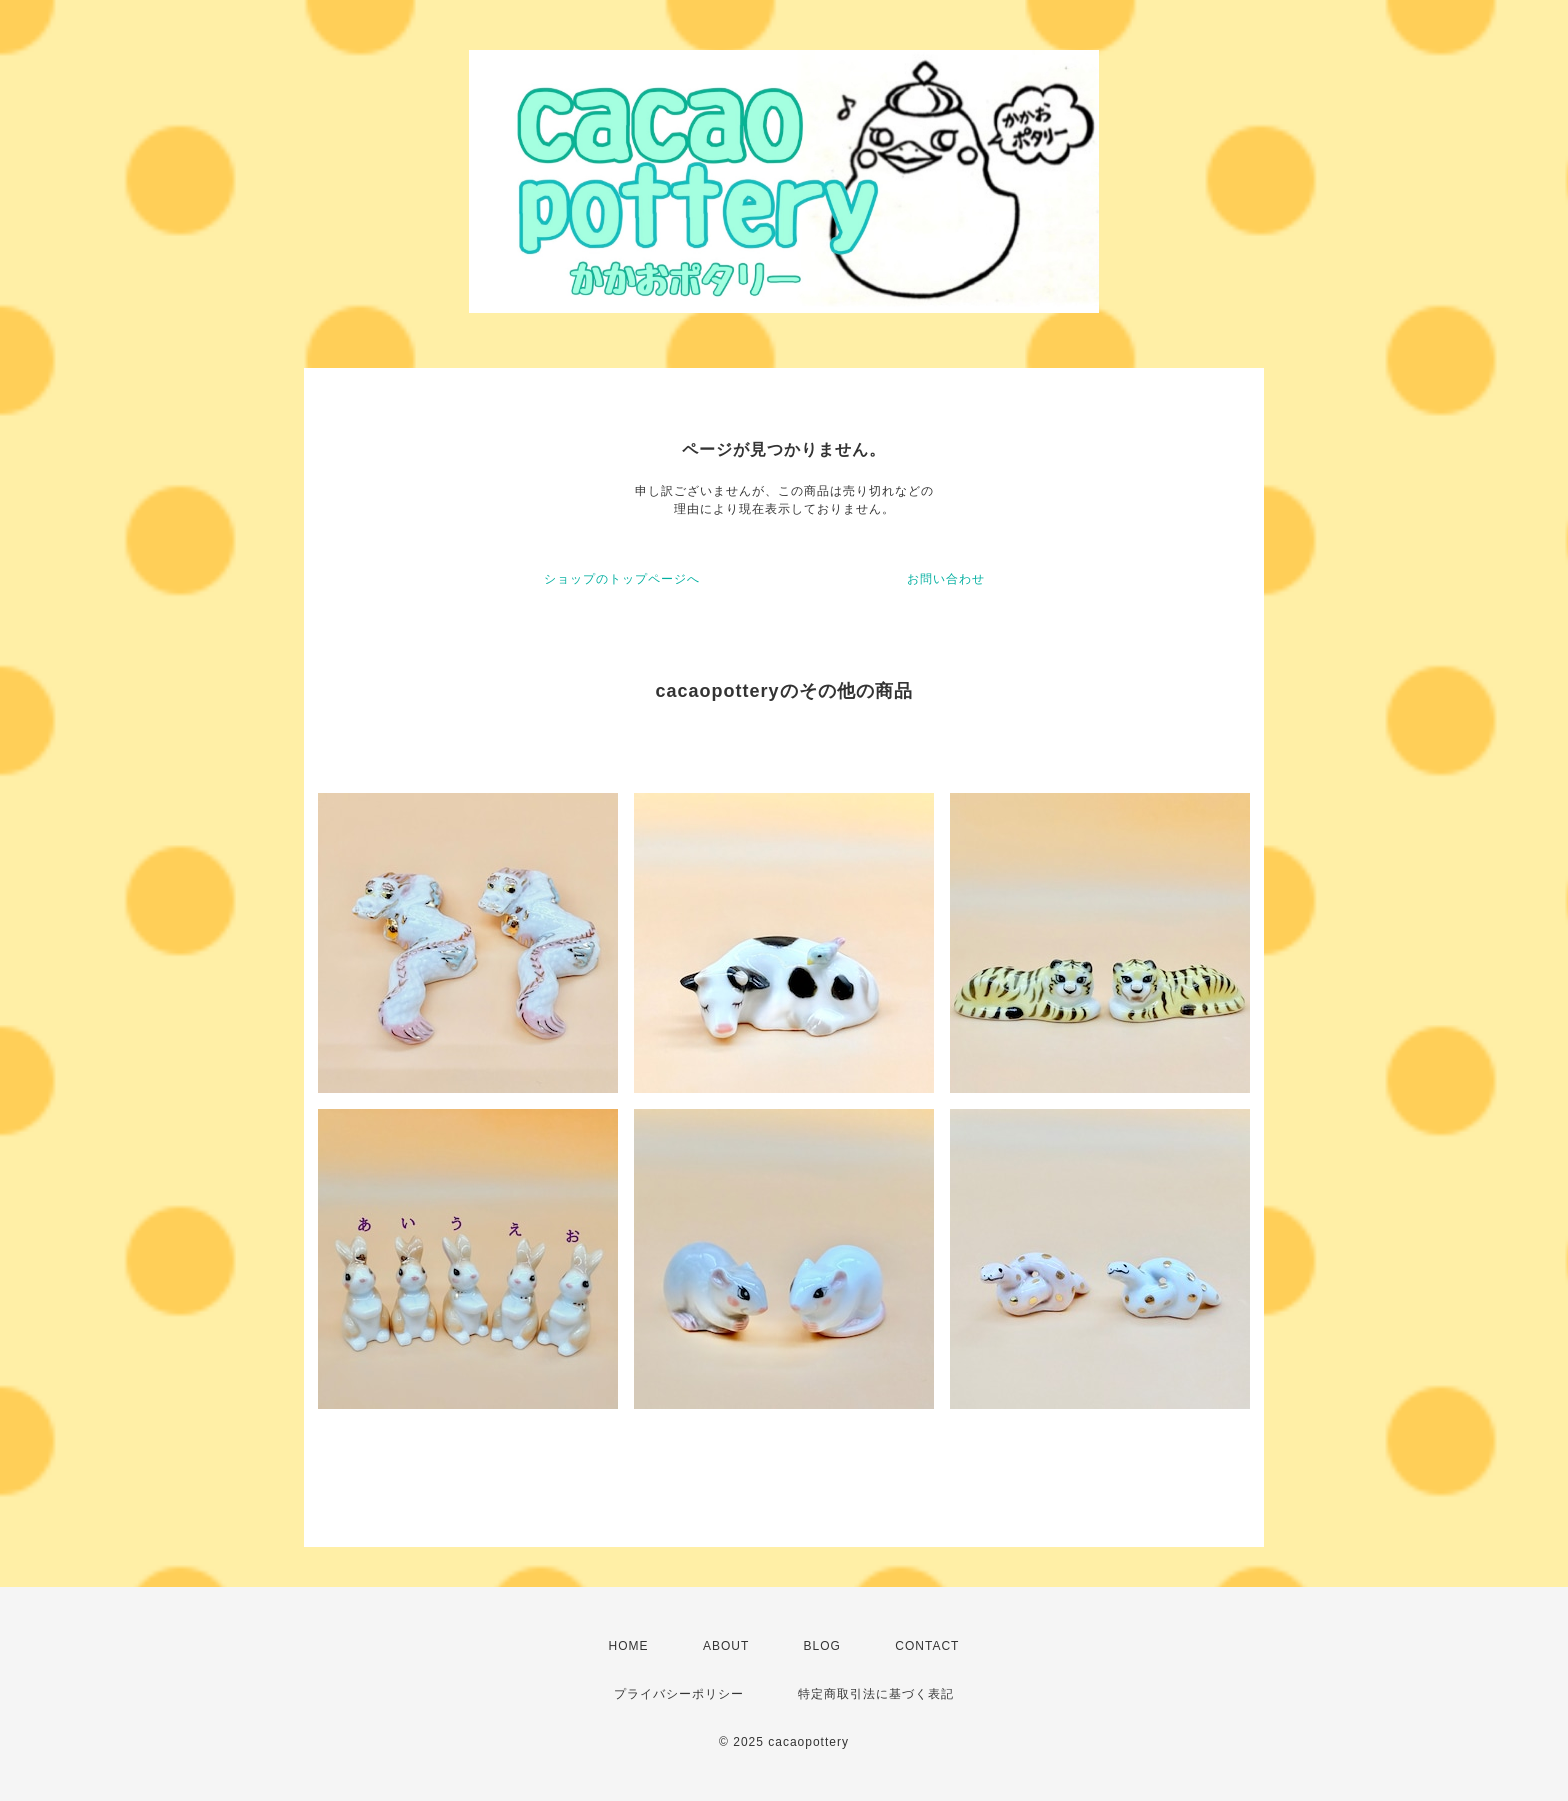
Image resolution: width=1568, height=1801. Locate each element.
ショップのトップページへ (622, 579)
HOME (629, 1646)
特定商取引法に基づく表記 (876, 1694)
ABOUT (726, 1646)
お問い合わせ (946, 579)
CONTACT (927, 1646)
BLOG (822, 1646)
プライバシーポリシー (679, 1694)
